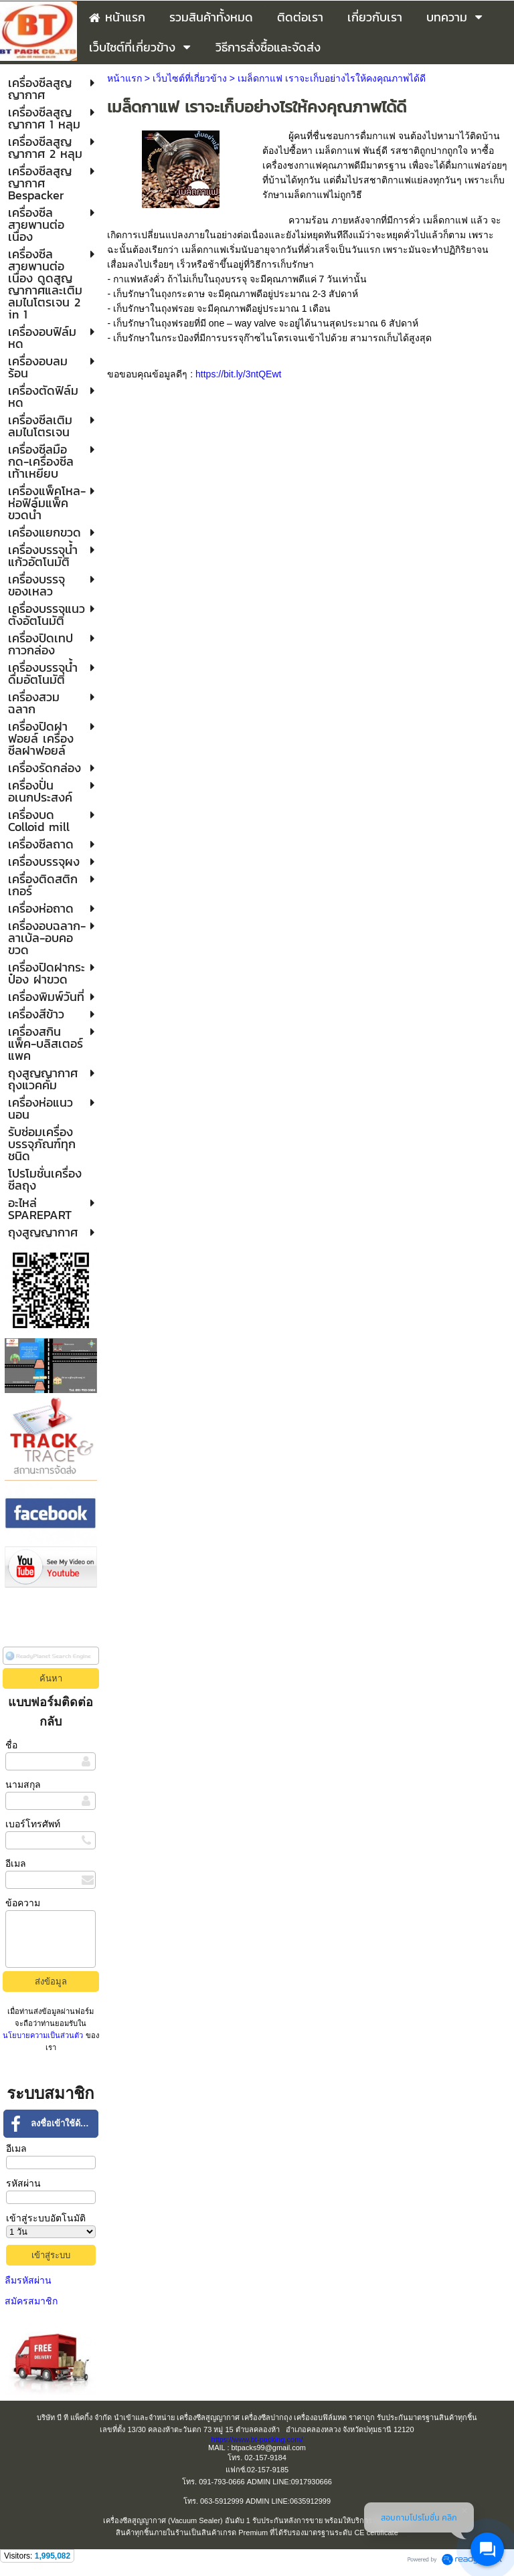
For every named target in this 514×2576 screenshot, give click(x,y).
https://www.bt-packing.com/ (257, 2439)
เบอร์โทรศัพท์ (32, 1824)
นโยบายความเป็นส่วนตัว (44, 2035)
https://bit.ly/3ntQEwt (238, 374)
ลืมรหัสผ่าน (28, 2280)
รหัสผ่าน (23, 2183)
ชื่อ (11, 1745)
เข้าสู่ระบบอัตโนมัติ (46, 2218)
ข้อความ (22, 1903)
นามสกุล (23, 1784)
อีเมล (15, 1863)
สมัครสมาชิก (31, 2301)
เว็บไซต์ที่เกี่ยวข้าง (190, 78)
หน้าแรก (124, 78)
